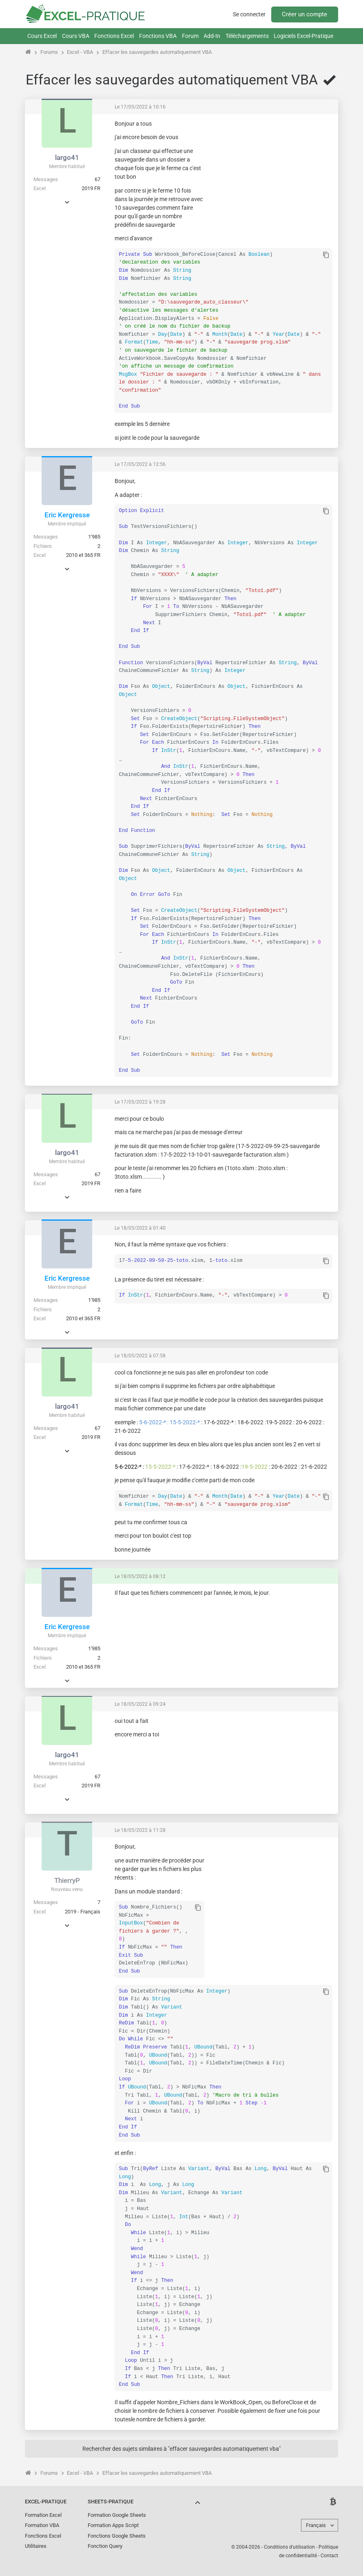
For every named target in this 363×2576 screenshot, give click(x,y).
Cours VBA (75, 36)
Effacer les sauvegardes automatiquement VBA (157, 52)
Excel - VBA (80, 52)
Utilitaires (35, 2546)
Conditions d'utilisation (289, 2547)
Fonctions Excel (114, 36)
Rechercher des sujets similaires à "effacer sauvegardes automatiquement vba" (181, 2448)
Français (316, 2525)
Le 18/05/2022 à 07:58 (140, 1356)
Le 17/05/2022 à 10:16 (140, 107)
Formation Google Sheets (117, 2515)
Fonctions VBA (158, 36)
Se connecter (249, 14)
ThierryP (67, 1880)
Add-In (212, 36)
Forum (190, 36)
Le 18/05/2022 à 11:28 (140, 1830)
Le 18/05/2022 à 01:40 (140, 1228)
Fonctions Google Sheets (117, 2536)
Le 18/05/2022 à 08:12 (140, 1576)
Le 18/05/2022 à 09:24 (140, 1704)
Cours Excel (42, 36)
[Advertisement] (271, 171)
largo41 (67, 157)
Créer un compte (304, 14)
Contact (329, 2555)
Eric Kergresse (67, 515)
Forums (49, 52)
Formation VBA (42, 2525)
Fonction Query (105, 2546)
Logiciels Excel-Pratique (303, 36)
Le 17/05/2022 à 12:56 (140, 464)
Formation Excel (43, 2515)
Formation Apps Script (113, 2525)
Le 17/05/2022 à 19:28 (140, 1102)
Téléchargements (247, 36)
